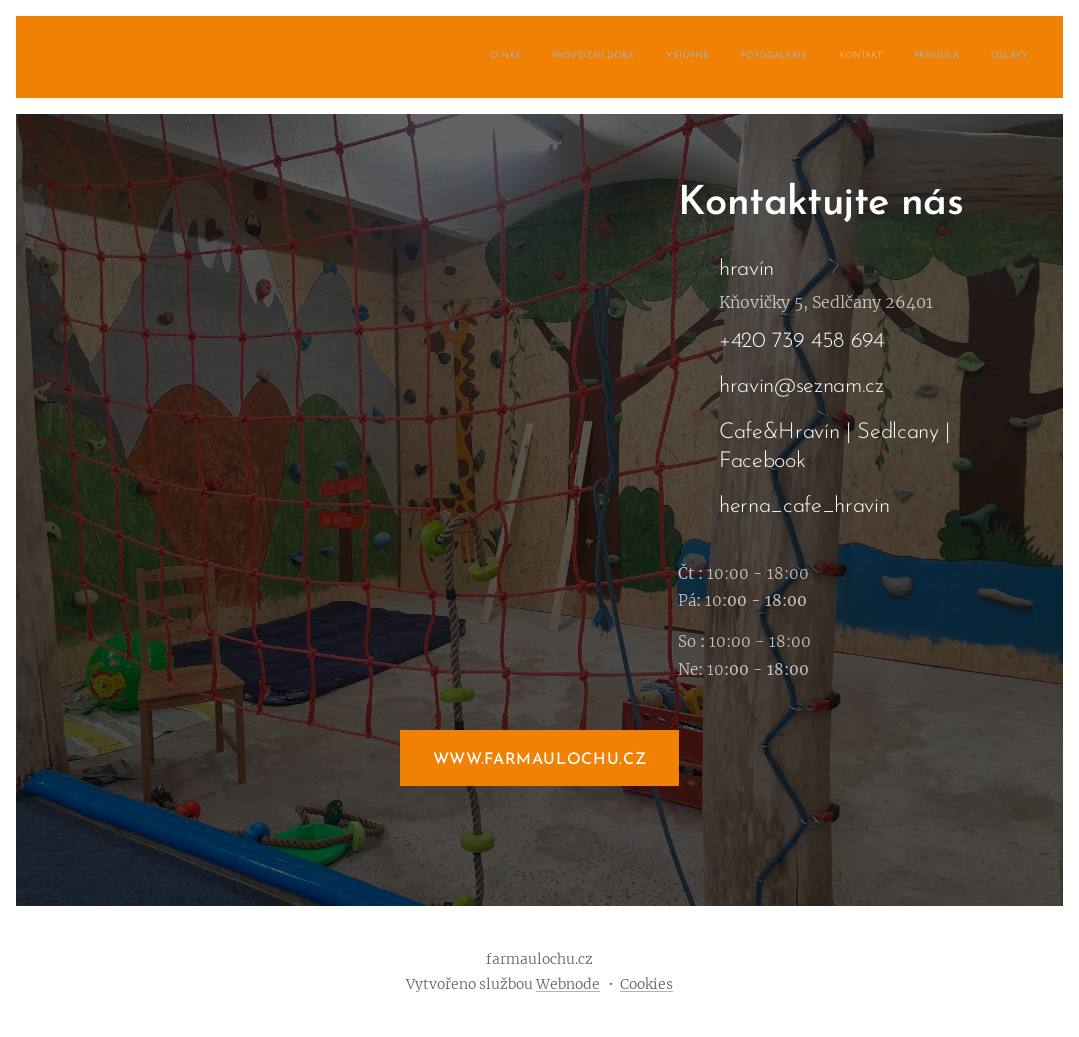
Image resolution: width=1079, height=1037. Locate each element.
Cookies (646, 984)
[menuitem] (841, 57)
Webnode (568, 984)
